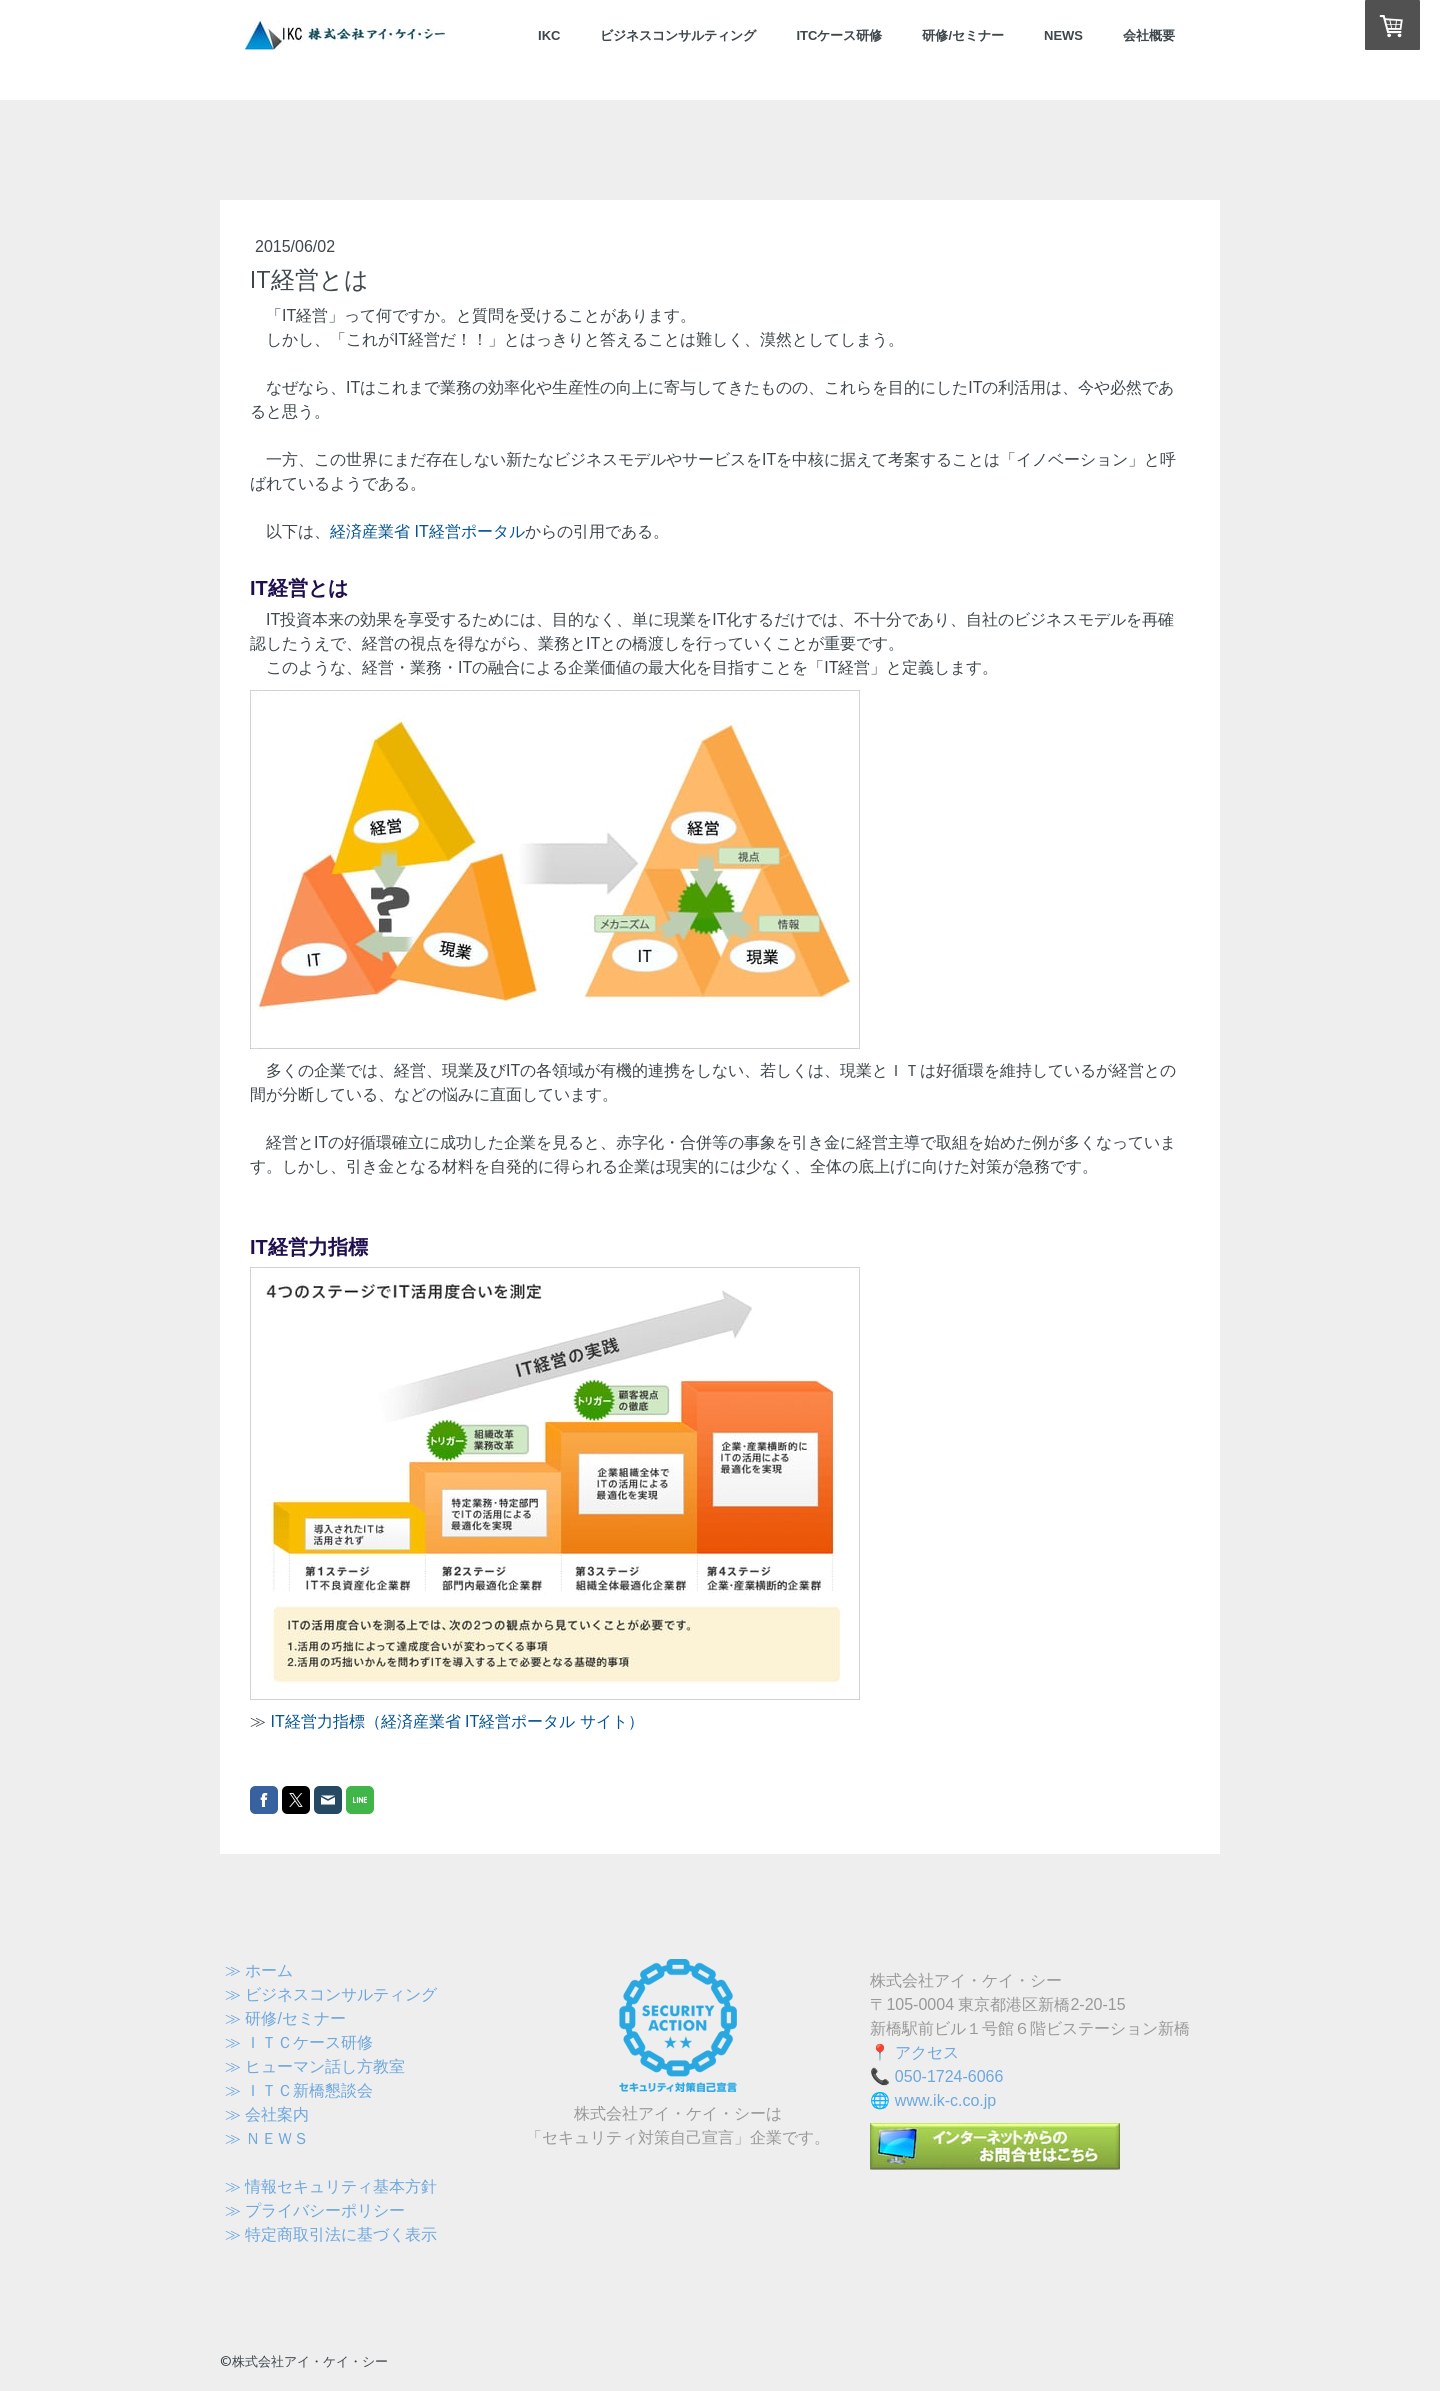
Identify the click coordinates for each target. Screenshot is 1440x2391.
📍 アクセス (914, 2052)
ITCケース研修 (839, 35)
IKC (549, 35)
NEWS (1063, 35)
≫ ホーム (259, 1970)
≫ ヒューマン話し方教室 (315, 2066)
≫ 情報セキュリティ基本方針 (331, 2186)
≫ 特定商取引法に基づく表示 (331, 2234)
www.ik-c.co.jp (945, 2100)
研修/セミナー (963, 35)
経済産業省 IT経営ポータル (427, 531)
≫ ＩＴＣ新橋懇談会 (299, 2090)
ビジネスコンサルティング (678, 35)
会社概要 (1149, 35)
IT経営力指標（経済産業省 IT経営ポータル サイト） (456, 1721)
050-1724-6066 (949, 2076)
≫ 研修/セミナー (285, 2018)
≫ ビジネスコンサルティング (331, 1994)
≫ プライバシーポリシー (315, 2210)
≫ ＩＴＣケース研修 (299, 2042)
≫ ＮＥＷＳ (267, 2138)
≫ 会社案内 (267, 2114)
